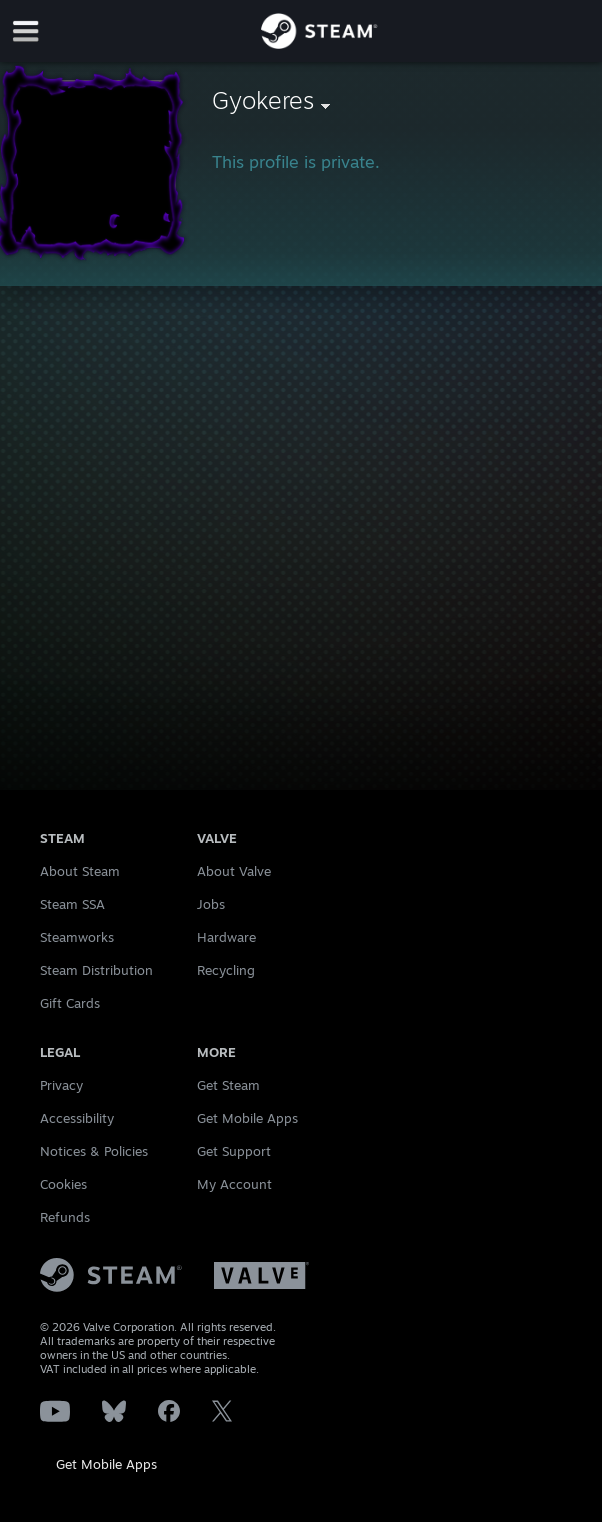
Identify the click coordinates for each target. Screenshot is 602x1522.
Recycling (226, 970)
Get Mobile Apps (106, 1464)
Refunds (65, 1217)
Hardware (226, 937)
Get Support (234, 1151)
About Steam (80, 871)
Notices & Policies (94, 1151)
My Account (234, 1184)
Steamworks (77, 937)
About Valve (234, 871)
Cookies (63, 1184)
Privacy (61, 1085)
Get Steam (228, 1085)
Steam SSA (72, 904)
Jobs (211, 904)
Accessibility (77, 1118)
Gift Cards (70, 1003)
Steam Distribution (96, 970)
